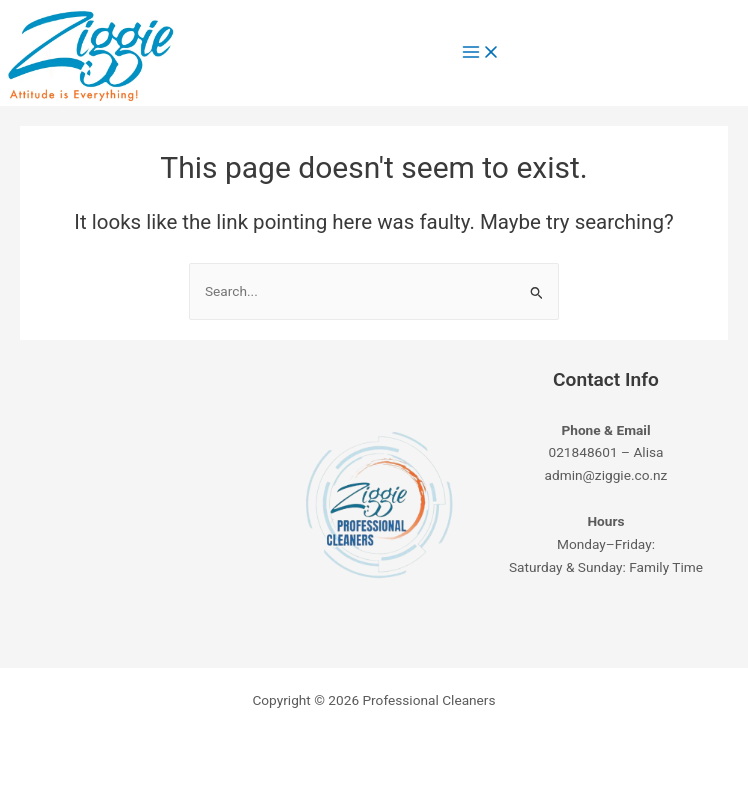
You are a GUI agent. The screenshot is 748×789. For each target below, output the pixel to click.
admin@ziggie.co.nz (606, 475)
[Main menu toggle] (481, 53)
